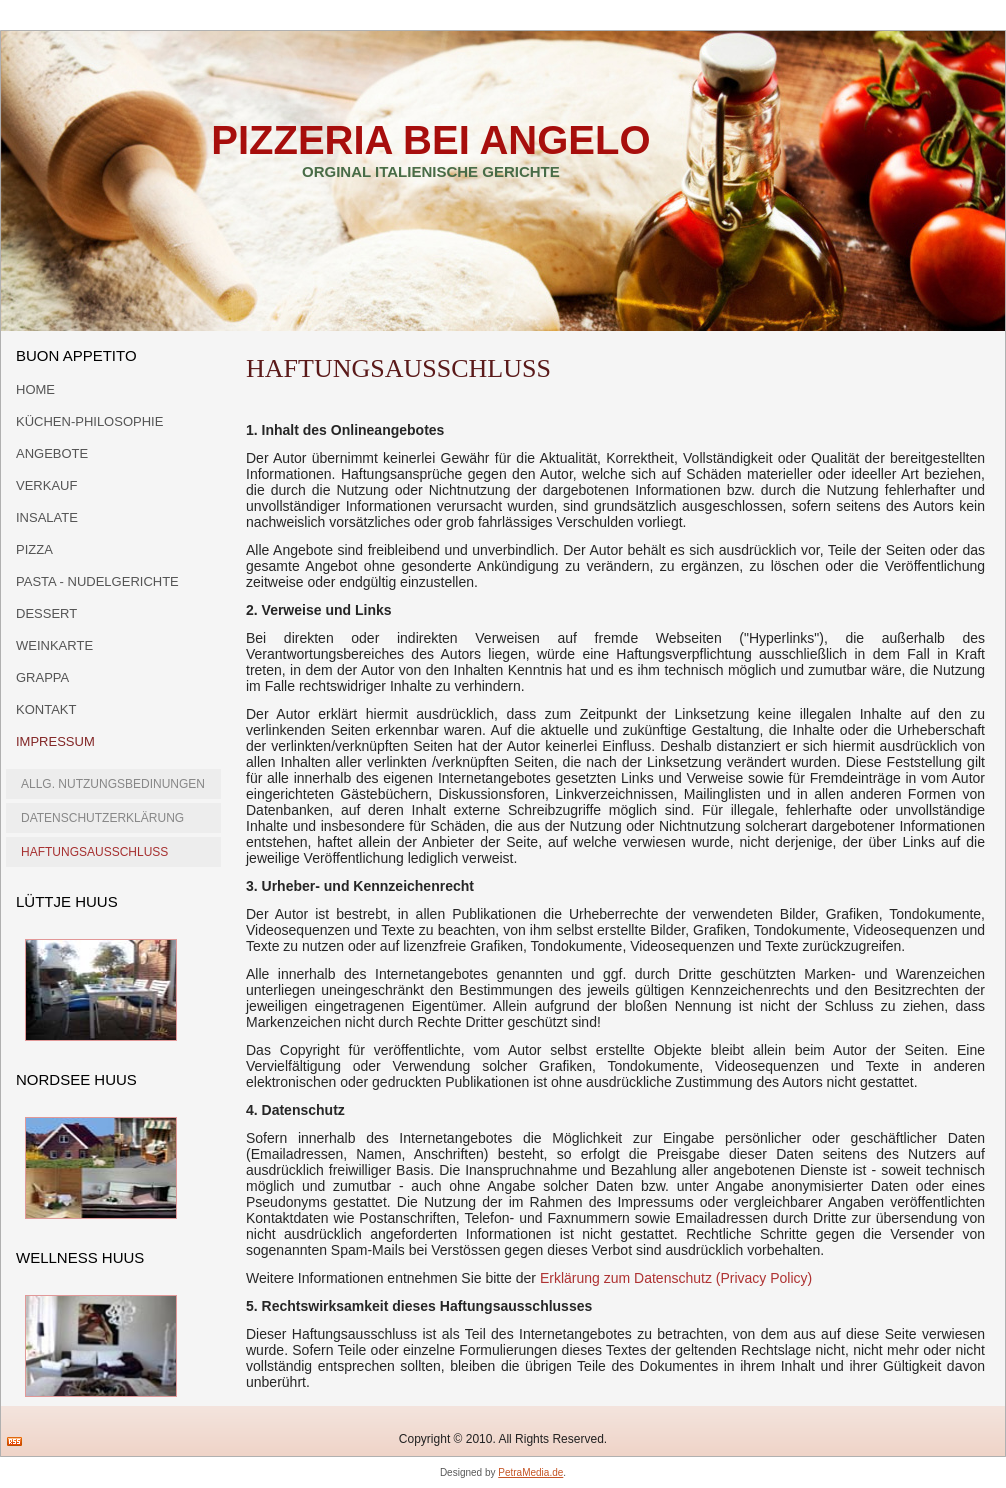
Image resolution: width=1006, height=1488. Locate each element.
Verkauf (46, 485)
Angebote (52, 453)
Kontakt (46, 709)
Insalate (47, 517)
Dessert (46, 613)
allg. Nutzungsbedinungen (113, 784)
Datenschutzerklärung (102, 818)
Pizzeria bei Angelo (430, 140)
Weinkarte (54, 645)
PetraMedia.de (530, 1472)
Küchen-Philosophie (89, 421)
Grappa (42, 677)
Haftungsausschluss (94, 852)
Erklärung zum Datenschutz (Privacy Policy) (676, 1278)
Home (35, 389)
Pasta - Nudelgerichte (97, 581)
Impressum (55, 741)
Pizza (34, 549)
